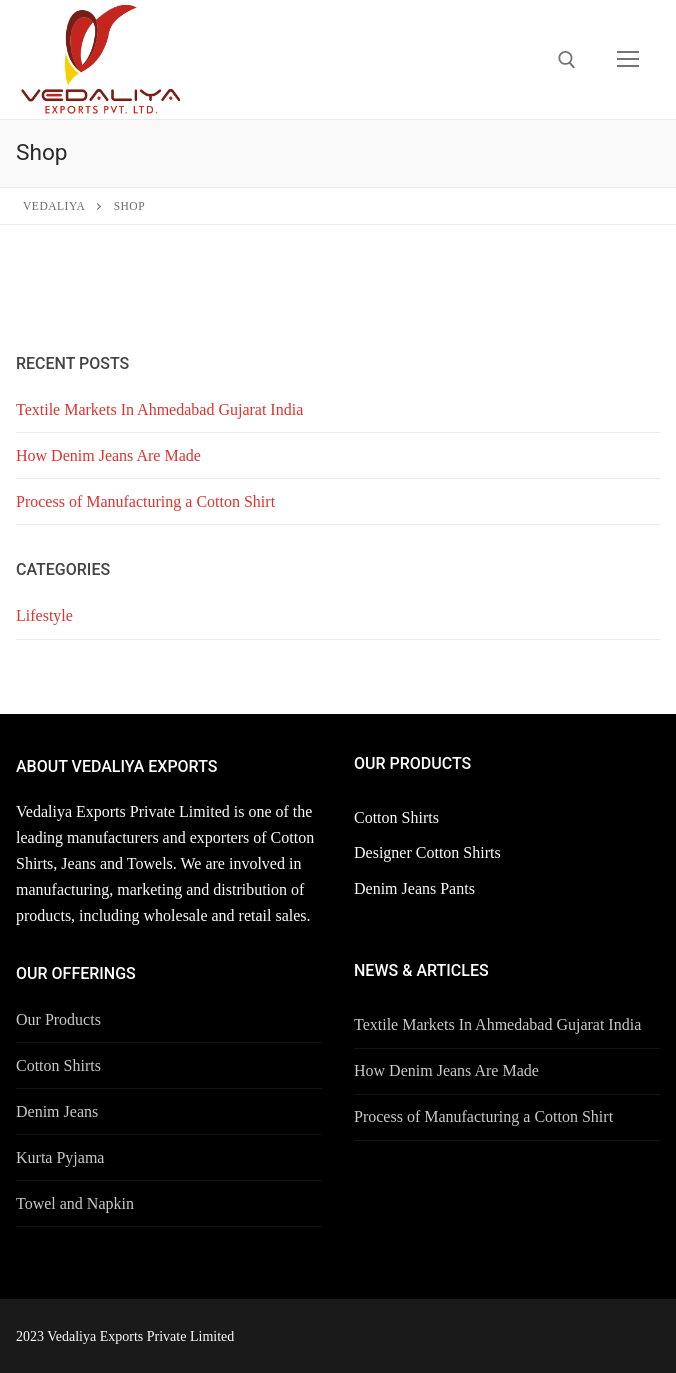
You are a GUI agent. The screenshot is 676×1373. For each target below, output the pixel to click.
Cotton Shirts (58, 1065)
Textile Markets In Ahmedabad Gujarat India (159, 409)
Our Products (58, 1019)
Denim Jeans (57, 1111)
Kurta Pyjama (60, 1157)
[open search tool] (567, 60)
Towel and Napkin (75, 1203)
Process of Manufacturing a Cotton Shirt (145, 501)
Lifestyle (44, 615)
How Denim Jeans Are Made (108, 455)
